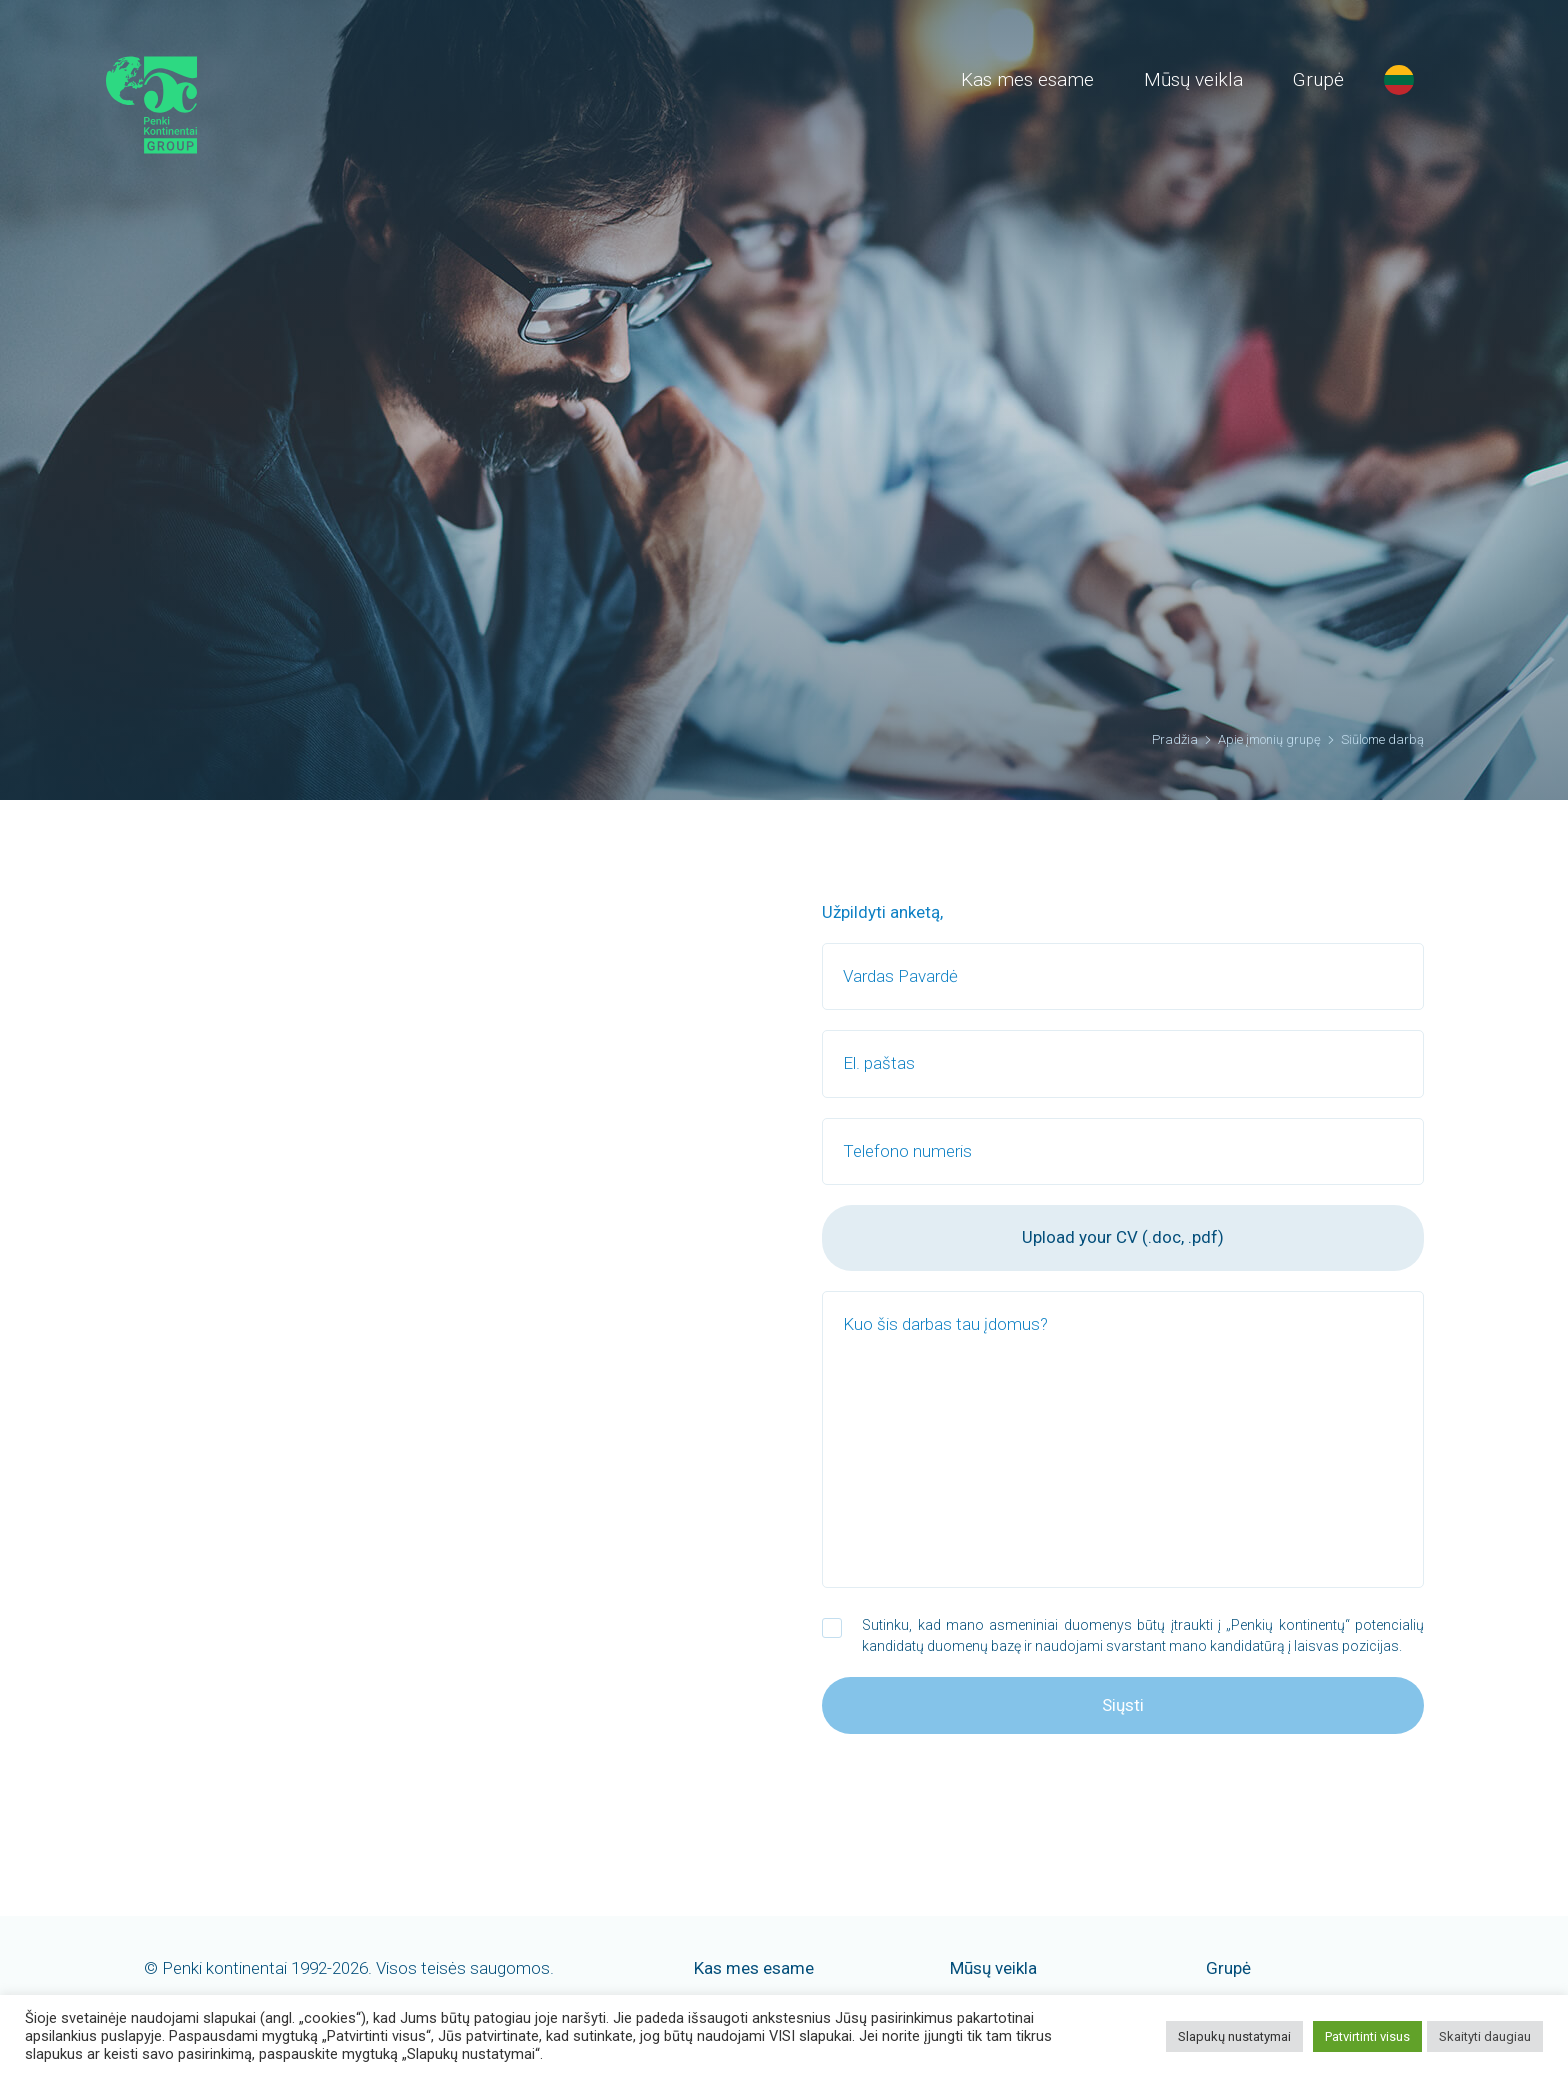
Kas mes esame (1027, 79)
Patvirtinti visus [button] (1367, 2036)
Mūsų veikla (1193, 79)
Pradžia (1175, 739)
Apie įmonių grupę (1269, 739)
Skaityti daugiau (1485, 2036)
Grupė (1318, 79)
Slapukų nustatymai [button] (1234, 2036)
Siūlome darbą (1382, 739)
